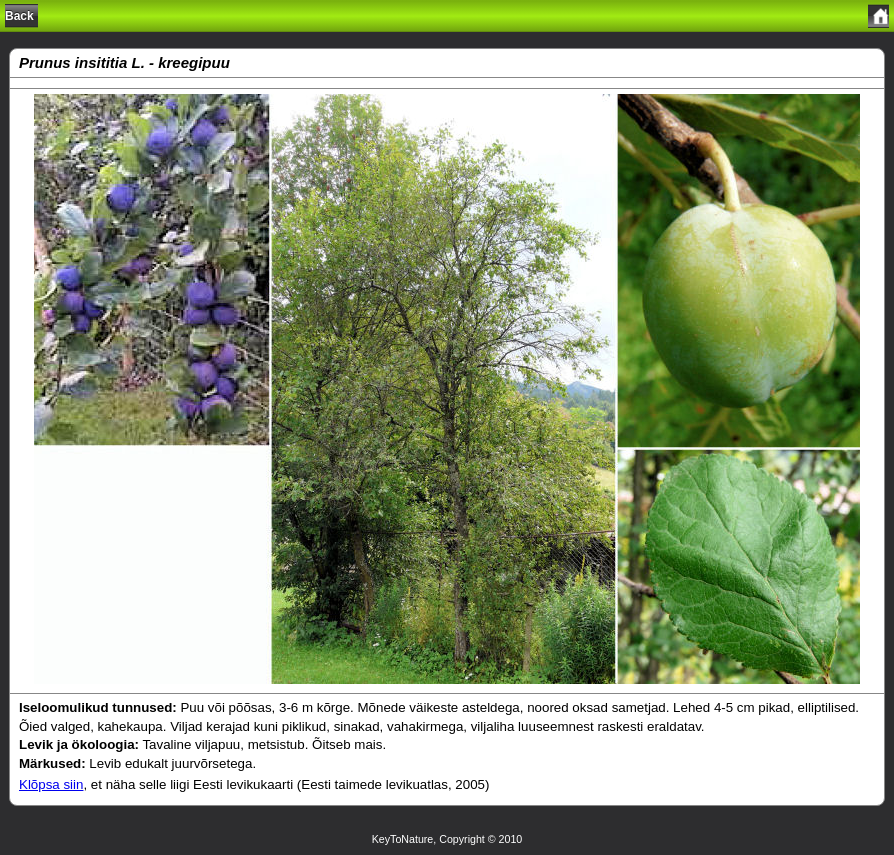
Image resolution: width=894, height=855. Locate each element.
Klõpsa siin (51, 784)
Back (19, 16)
